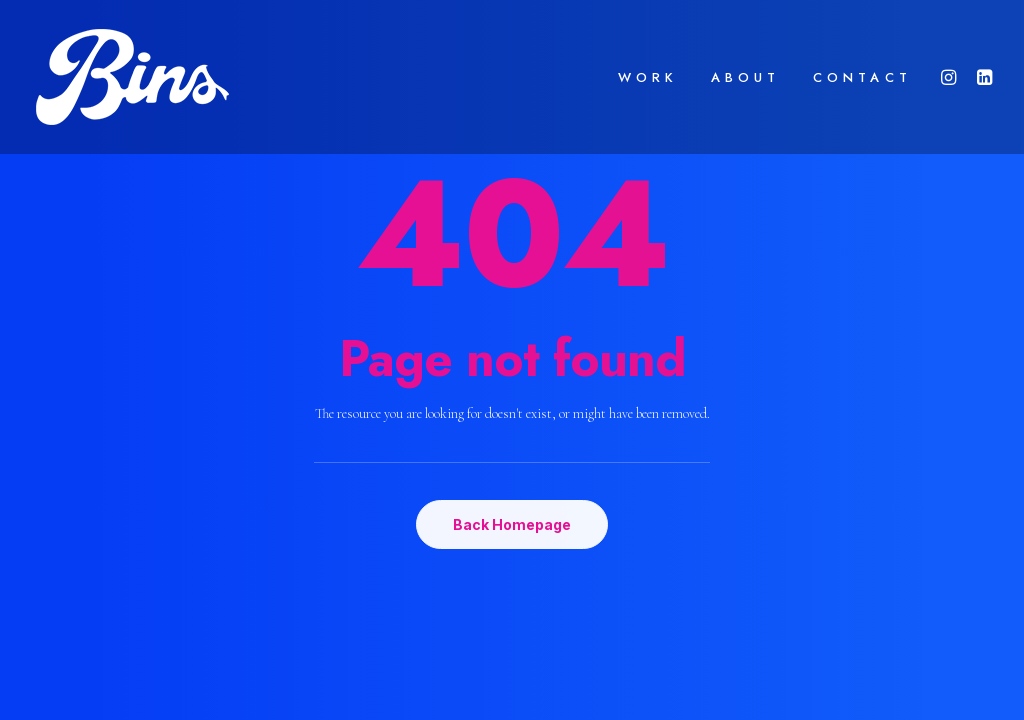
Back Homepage (512, 524)
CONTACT (862, 77)
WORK (648, 77)
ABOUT (746, 77)
